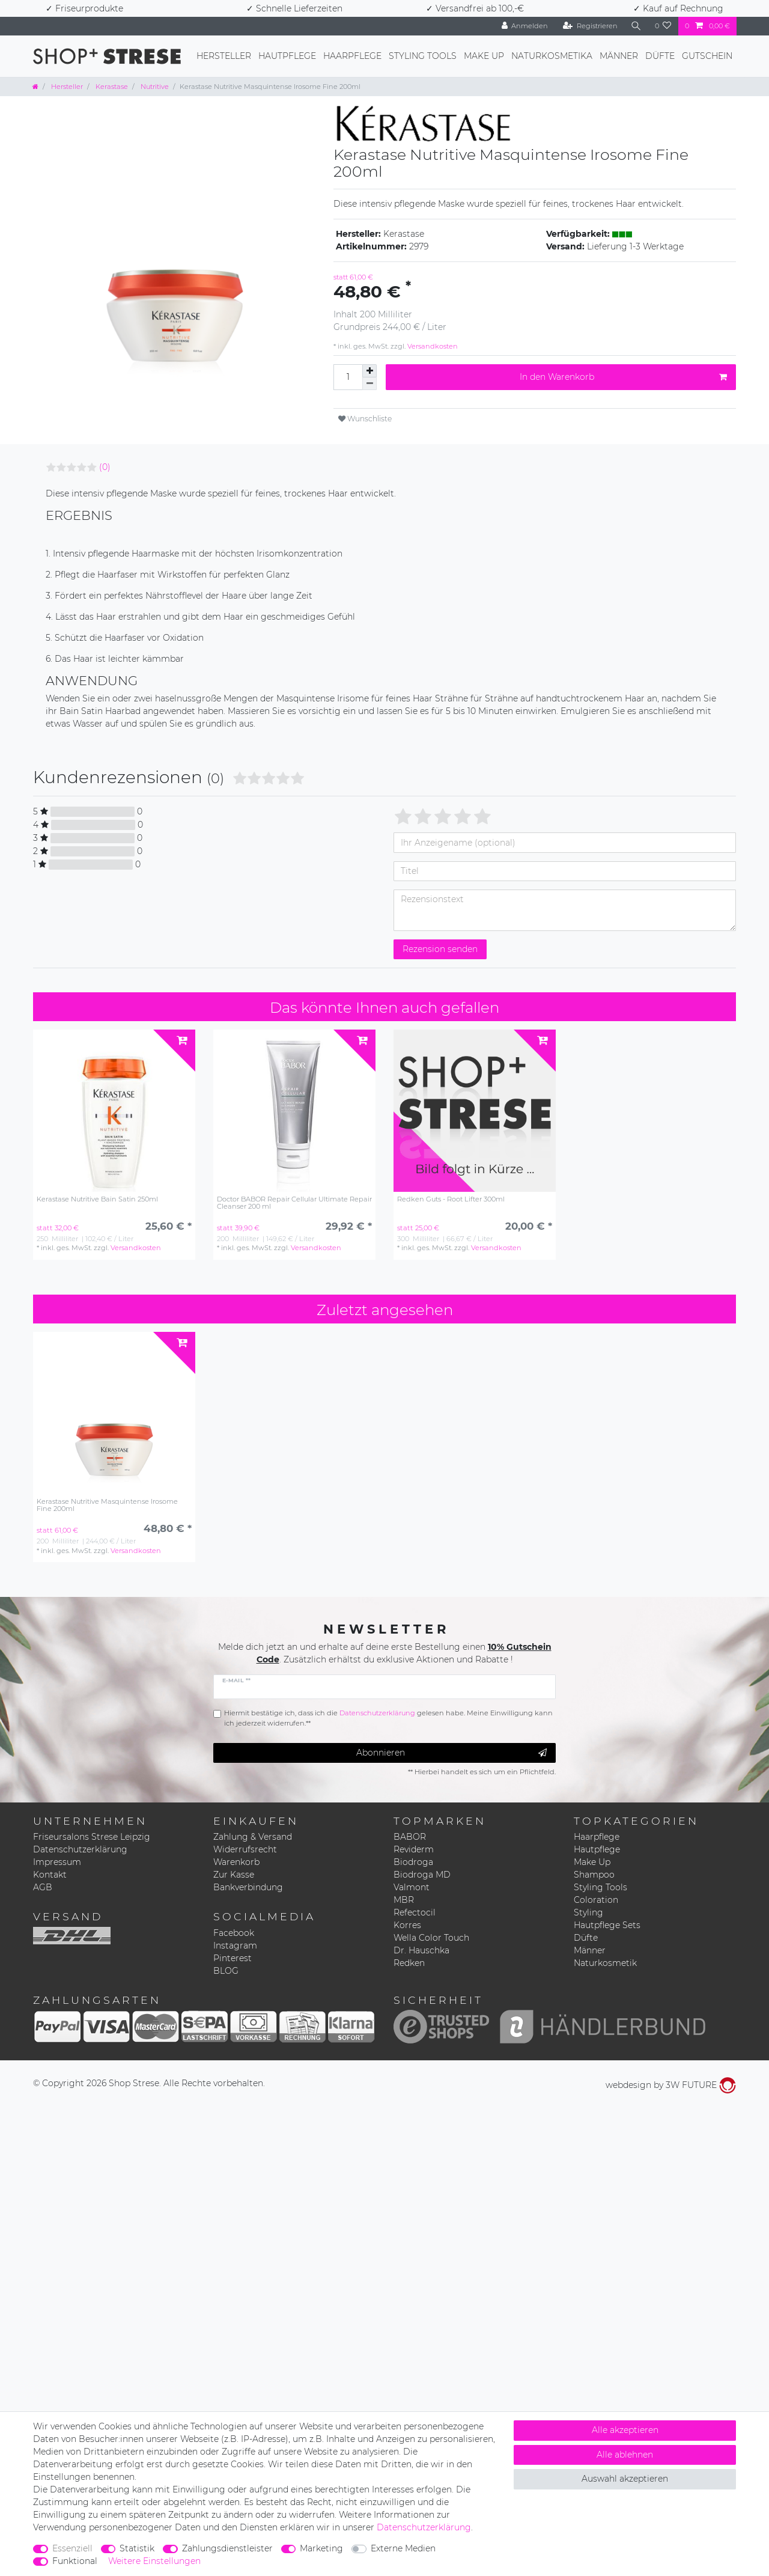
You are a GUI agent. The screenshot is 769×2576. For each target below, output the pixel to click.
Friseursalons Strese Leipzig (91, 1836)
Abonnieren (451, 1753)
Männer (619, 55)
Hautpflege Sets (607, 1925)
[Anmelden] (524, 26)
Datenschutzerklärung (80, 1849)
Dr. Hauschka (421, 1950)
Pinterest (232, 1958)
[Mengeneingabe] (347, 377)
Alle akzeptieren (625, 2430)
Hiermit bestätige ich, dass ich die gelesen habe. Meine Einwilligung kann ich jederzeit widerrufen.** (388, 1718)
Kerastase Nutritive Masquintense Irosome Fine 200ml (107, 1505)
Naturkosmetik (605, 1963)
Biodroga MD (422, 1874)
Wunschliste (365, 418)
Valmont (412, 1887)
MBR (404, 1899)
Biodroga (413, 1862)
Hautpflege (287, 55)
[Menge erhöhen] (369, 370)
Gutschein (707, 55)
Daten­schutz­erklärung (424, 2527)
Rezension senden (440, 949)
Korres (407, 1925)
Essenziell (72, 2548)
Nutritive (154, 86)
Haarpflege (352, 55)
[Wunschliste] (663, 26)
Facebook (233, 1932)
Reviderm (414, 1849)
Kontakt (50, 1874)
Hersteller (223, 55)
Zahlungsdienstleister (227, 2548)
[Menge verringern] (369, 383)
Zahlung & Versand (252, 1836)
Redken (409, 1963)
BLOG (226, 1970)
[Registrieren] (590, 26)
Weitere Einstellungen (154, 2561)
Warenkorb (236, 1862)
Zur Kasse (233, 1874)
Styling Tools (423, 55)
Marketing (321, 2548)
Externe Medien (403, 2548)
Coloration (596, 1899)
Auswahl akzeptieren (625, 2478)
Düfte (660, 55)
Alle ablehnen (625, 2454)
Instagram (235, 1945)
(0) (105, 467)
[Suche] (636, 26)
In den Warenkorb (623, 377)
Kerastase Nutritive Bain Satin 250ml (97, 1199)
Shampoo (594, 1874)
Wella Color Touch (431, 1937)
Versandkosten (432, 346)
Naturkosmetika (551, 55)
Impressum (57, 1862)
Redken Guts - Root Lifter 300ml (451, 1199)
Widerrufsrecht (245, 1849)
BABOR (410, 1836)
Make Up (484, 55)
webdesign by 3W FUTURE (671, 2085)
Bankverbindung (248, 1887)
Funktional (74, 2561)
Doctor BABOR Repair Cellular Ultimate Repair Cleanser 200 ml (294, 1202)
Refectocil (415, 1912)
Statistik (137, 2548)
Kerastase (111, 86)
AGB (42, 1887)
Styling (588, 1912)
